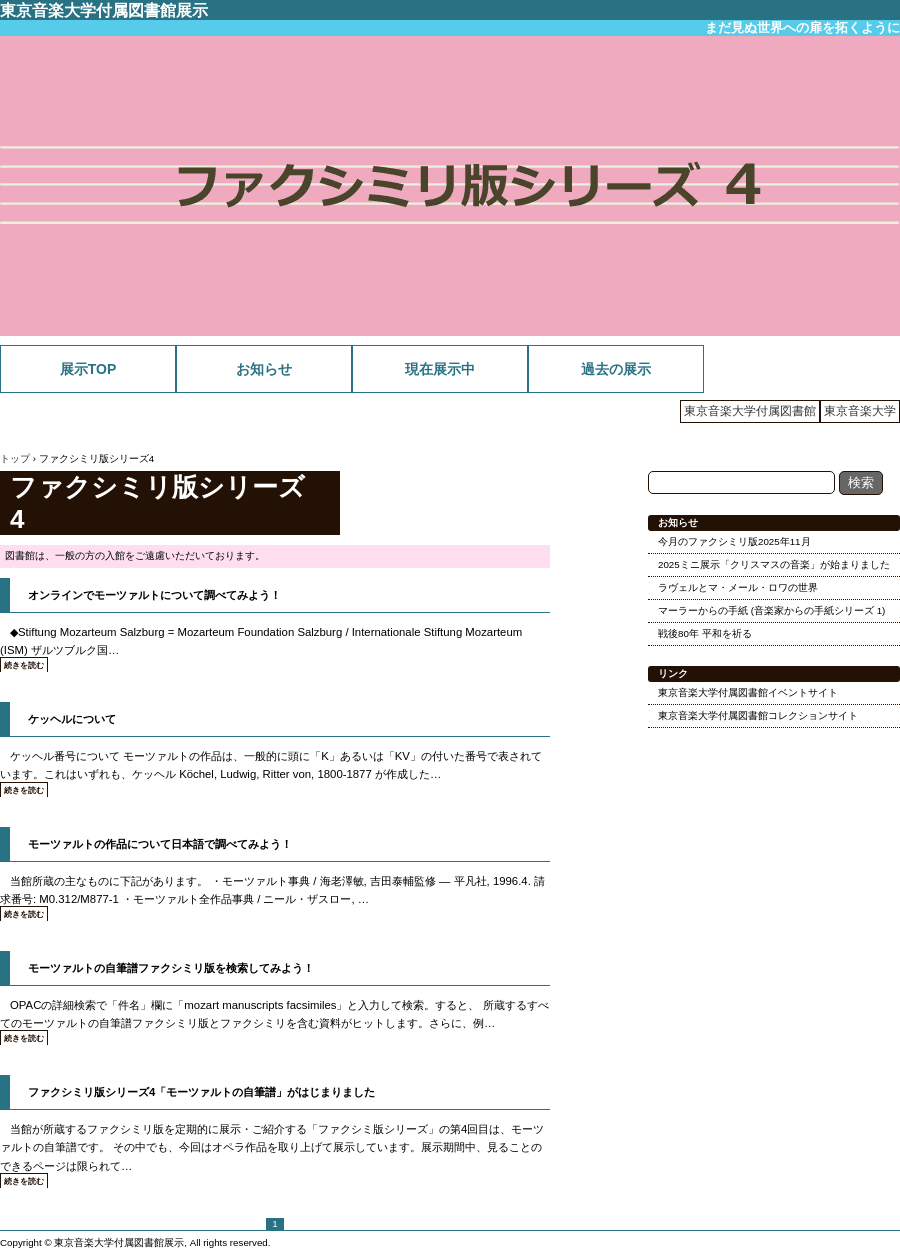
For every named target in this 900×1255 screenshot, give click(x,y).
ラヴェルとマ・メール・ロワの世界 (738, 587)
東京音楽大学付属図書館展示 (104, 10)
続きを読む (24, 665)
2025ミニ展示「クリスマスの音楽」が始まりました (774, 564)
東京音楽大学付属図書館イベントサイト (748, 692)
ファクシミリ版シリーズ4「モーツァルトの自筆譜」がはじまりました (201, 1092)
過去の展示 (616, 369)
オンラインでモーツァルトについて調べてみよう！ (154, 595)
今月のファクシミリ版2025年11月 (734, 541)
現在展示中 (440, 369)
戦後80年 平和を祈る (705, 633)
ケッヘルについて (72, 719)
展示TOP (88, 369)
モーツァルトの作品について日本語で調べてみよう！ (160, 844)
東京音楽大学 (860, 411)
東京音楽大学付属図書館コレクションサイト (758, 715)
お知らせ (264, 369)
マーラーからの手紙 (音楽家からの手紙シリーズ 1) (771, 610)
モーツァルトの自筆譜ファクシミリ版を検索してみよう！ (171, 968)
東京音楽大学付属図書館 (750, 411)
